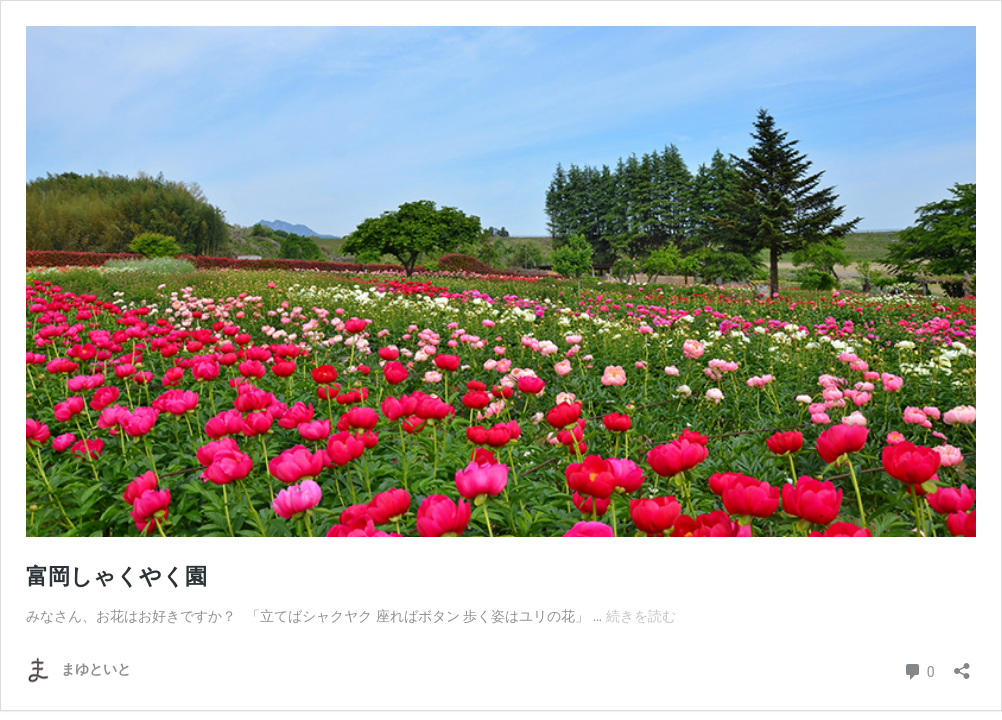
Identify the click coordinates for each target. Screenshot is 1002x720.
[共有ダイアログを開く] (962, 664)
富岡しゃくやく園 (116, 576)
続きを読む (641, 616)
